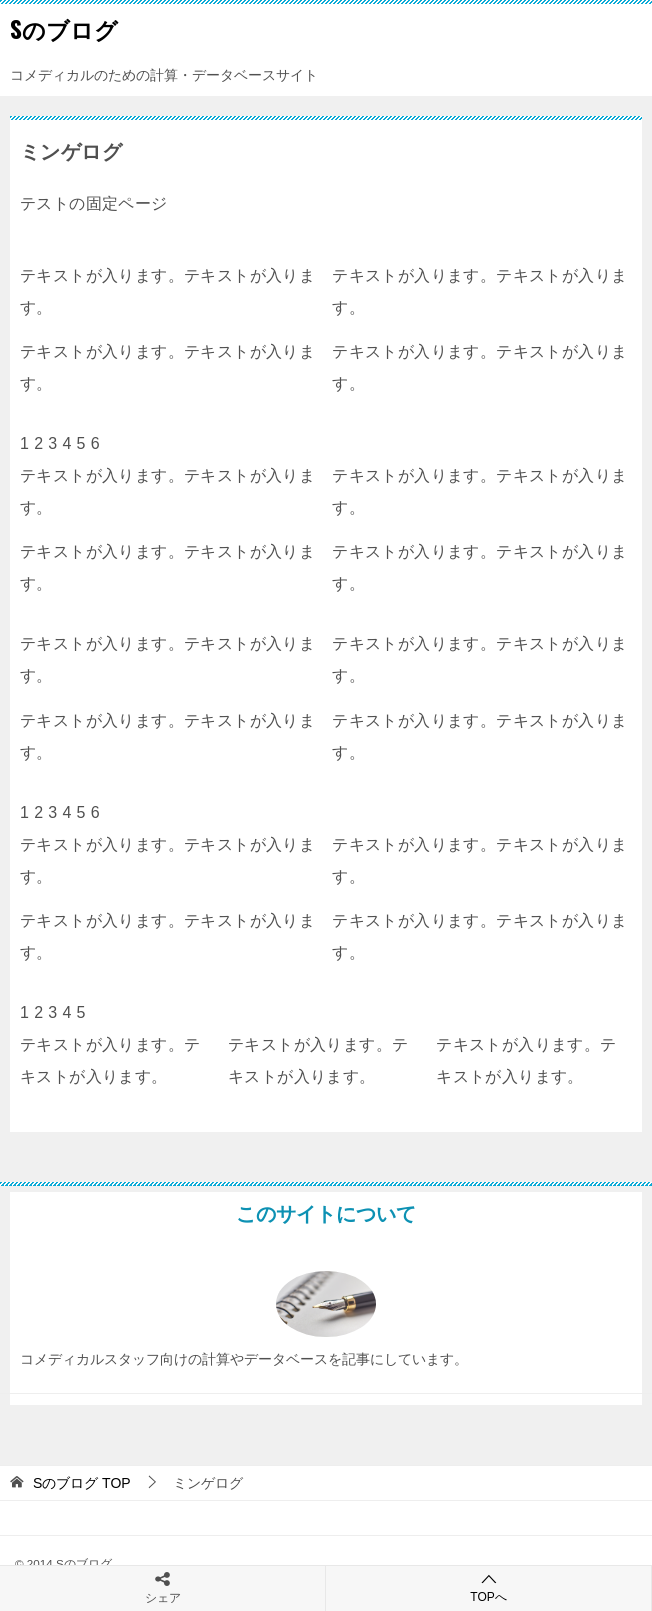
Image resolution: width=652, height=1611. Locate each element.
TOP (82, 1483)
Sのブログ (64, 29)
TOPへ (488, 1587)
